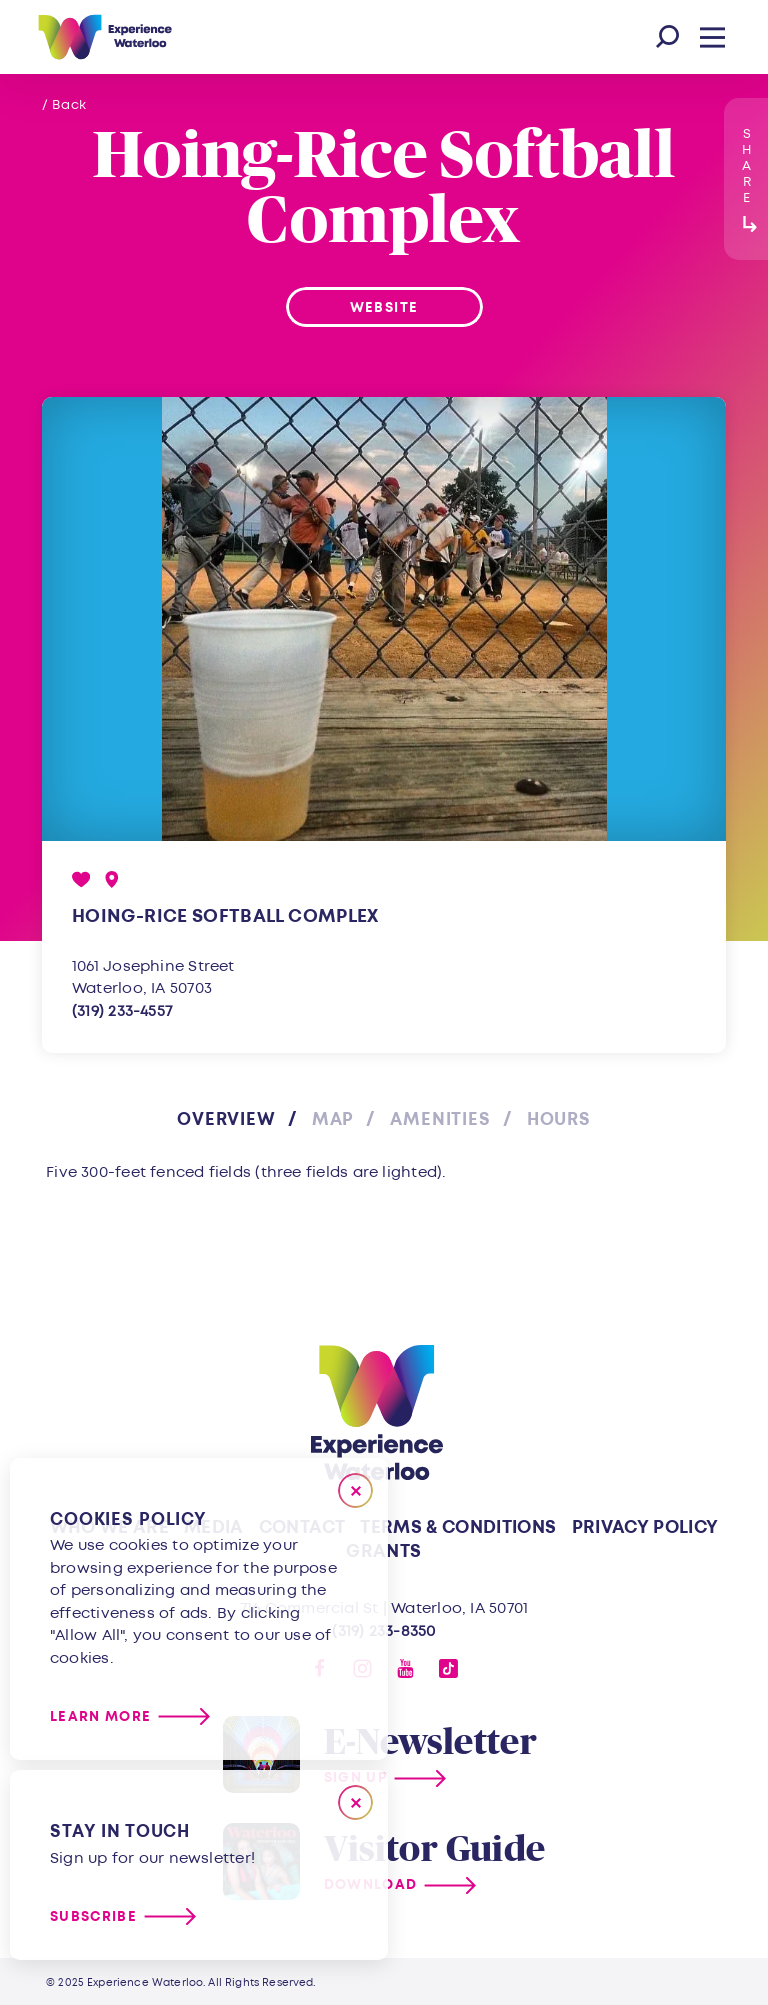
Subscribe (93, 1916)
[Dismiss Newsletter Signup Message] (355, 1802)
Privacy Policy (645, 1527)
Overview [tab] (226, 1119)
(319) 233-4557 (122, 1011)
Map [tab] (333, 1119)
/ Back (64, 105)
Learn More (100, 1716)
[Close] (355, 1490)
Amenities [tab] (440, 1119)
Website (384, 307)
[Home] (104, 37)
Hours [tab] (559, 1119)
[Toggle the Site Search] (667, 37)
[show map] (112, 879)
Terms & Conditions (458, 1527)
